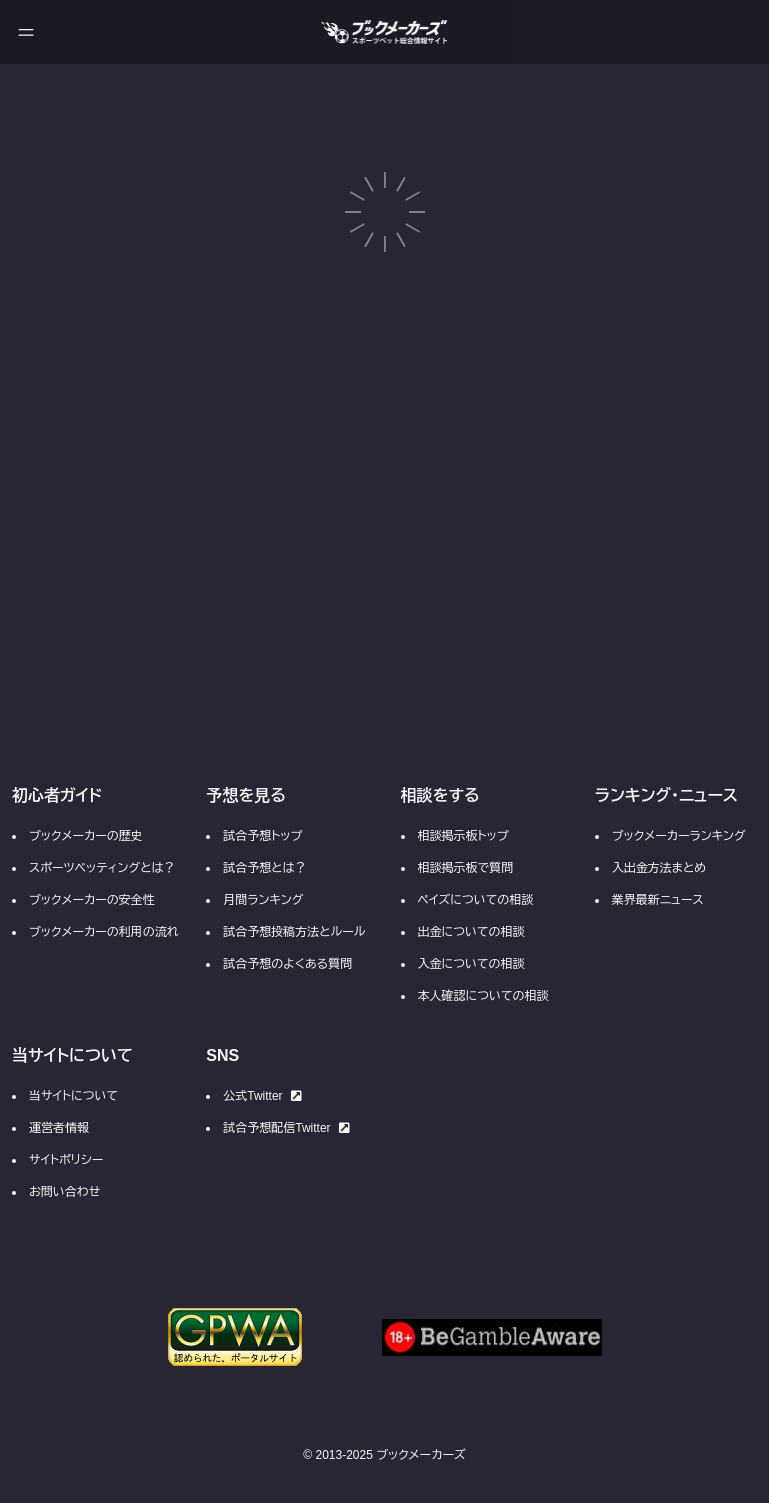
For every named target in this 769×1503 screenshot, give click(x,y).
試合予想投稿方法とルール (294, 932)
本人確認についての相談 (483, 996)
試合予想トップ (262, 836)
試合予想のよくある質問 (287, 964)
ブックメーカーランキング (679, 836)
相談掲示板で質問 (466, 868)
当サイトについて (73, 1096)
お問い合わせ (64, 1192)
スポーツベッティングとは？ (102, 868)
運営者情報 (59, 1128)
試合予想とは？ (264, 868)
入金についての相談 (471, 964)
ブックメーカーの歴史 (86, 836)
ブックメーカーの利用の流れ (104, 932)
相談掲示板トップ (463, 836)
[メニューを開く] (26, 32)
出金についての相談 (471, 932)
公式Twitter (262, 1096)
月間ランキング (263, 900)
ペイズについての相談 (476, 900)
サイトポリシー (66, 1160)
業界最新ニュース (658, 900)
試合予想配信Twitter (286, 1128)
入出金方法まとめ (659, 868)
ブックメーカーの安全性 (92, 900)
